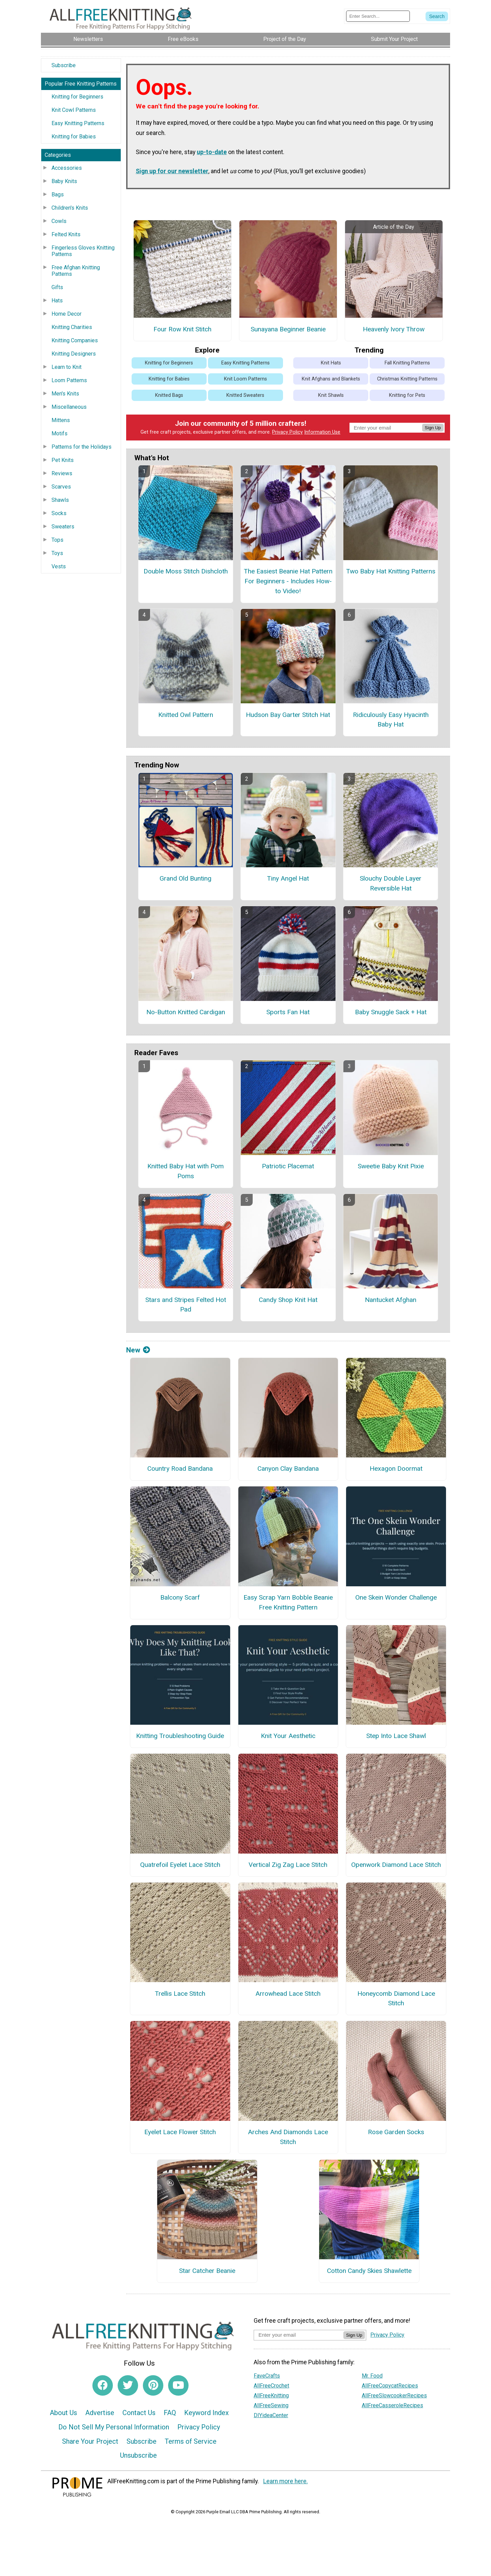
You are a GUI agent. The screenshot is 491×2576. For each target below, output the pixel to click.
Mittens (60, 420)
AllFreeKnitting (271, 2395)
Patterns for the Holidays (81, 447)
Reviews (61, 473)
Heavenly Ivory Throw (394, 329)
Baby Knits (64, 181)
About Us (63, 2413)
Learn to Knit (66, 367)
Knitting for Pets (407, 395)
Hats (57, 300)
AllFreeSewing (271, 2405)
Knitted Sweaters (245, 395)
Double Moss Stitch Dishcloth (186, 571)
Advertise (99, 2413)
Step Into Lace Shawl (396, 1736)
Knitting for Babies (73, 136)
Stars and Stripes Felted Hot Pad (185, 1305)
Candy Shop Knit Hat (288, 1300)
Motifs (59, 433)
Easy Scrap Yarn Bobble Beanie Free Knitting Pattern (288, 1602)
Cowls (58, 221)
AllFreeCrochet (271, 2385)
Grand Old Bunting (185, 878)
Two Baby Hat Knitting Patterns (390, 571)
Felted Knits (65, 234)
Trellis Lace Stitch (180, 1993)
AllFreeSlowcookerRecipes (394, 2395)
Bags (57, 194)
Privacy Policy (287, 432)
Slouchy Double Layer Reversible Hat (390, 883)
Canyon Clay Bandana (288, 1468)
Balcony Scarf (180, 1597)
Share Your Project (90, 2441)
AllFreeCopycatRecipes (390, 2385)
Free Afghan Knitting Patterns (75, 270)
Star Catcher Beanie (207, 2271)
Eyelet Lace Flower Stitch (180, 2132)
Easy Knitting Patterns (77, 123)
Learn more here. (285, 2481)
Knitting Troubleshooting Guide (180, 1736)
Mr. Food (372, 2375)
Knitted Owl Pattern (185, 715)
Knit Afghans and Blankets (331, 379)
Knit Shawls (331, 395)
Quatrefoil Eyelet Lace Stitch (180, 1865)
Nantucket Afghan (390, 1300)
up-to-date (212, 152)
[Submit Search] (437, 16)
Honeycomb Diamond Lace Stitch (396, 1998)
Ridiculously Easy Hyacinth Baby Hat (391, 720)
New (138, 1350)
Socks (58, 513)
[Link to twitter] (128, 2385)
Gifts (57, 287)
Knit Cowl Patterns (73, 110)
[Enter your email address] (298, 2334)
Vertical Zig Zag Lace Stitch (288, 1865)
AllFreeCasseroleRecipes (392, 2405)
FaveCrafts (267, 2375)
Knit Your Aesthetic (288, 1736)
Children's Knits (69, 208)
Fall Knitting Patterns (407, 363)
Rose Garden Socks (396, 2132)
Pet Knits (62, 460)
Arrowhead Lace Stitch (288, 1993)
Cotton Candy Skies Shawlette (369, 2271)
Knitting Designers (73, 353)
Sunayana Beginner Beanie (288, 329)
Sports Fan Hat (288, 1012)
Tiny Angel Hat (288, 878)
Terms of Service (191, 2441)
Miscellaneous (69, 407)
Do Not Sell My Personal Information (113, 2427)
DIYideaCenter (271, 2415)
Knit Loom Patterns (245, 379)
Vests (58, 566)
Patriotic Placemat (288, 1166)
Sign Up (433, 427)
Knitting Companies (74, 340)
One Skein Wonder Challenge (396, 1597)
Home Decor (66, 314)
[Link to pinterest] (153, 2385)
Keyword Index (206, 2413)
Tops (57, 540)
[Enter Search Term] (378, 16)
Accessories (66, 168)
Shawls (60, 500)
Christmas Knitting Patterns (407, 379)
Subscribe (63, 65)
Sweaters (62, 526)
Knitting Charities (71, 327)
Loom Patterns (69, 380)
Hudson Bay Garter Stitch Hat (288, 715)
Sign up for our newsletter (172, 171)
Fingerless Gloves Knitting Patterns (83, 250)
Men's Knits (65, 393)
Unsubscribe (138, 2455)
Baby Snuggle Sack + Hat (391, 1012)
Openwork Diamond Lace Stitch (396, 1865)
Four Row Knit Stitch (182, 329)
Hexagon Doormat (396, 1468)
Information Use (322, 432)
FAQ (170, 2413)
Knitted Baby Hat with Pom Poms (185, 1171)
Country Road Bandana (180, 1468)
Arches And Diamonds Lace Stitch (288, 2137)
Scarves (61, 486)
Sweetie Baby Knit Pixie (391, 1166)
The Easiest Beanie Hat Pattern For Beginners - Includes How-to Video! (288, 581)
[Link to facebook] (102, 2385)
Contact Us (138, 2413)
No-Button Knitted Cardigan (185, 1012)
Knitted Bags (169, 395)
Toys (57, 553)
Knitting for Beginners (77, 96)
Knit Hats (331, 363)
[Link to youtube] (178, 2385)
